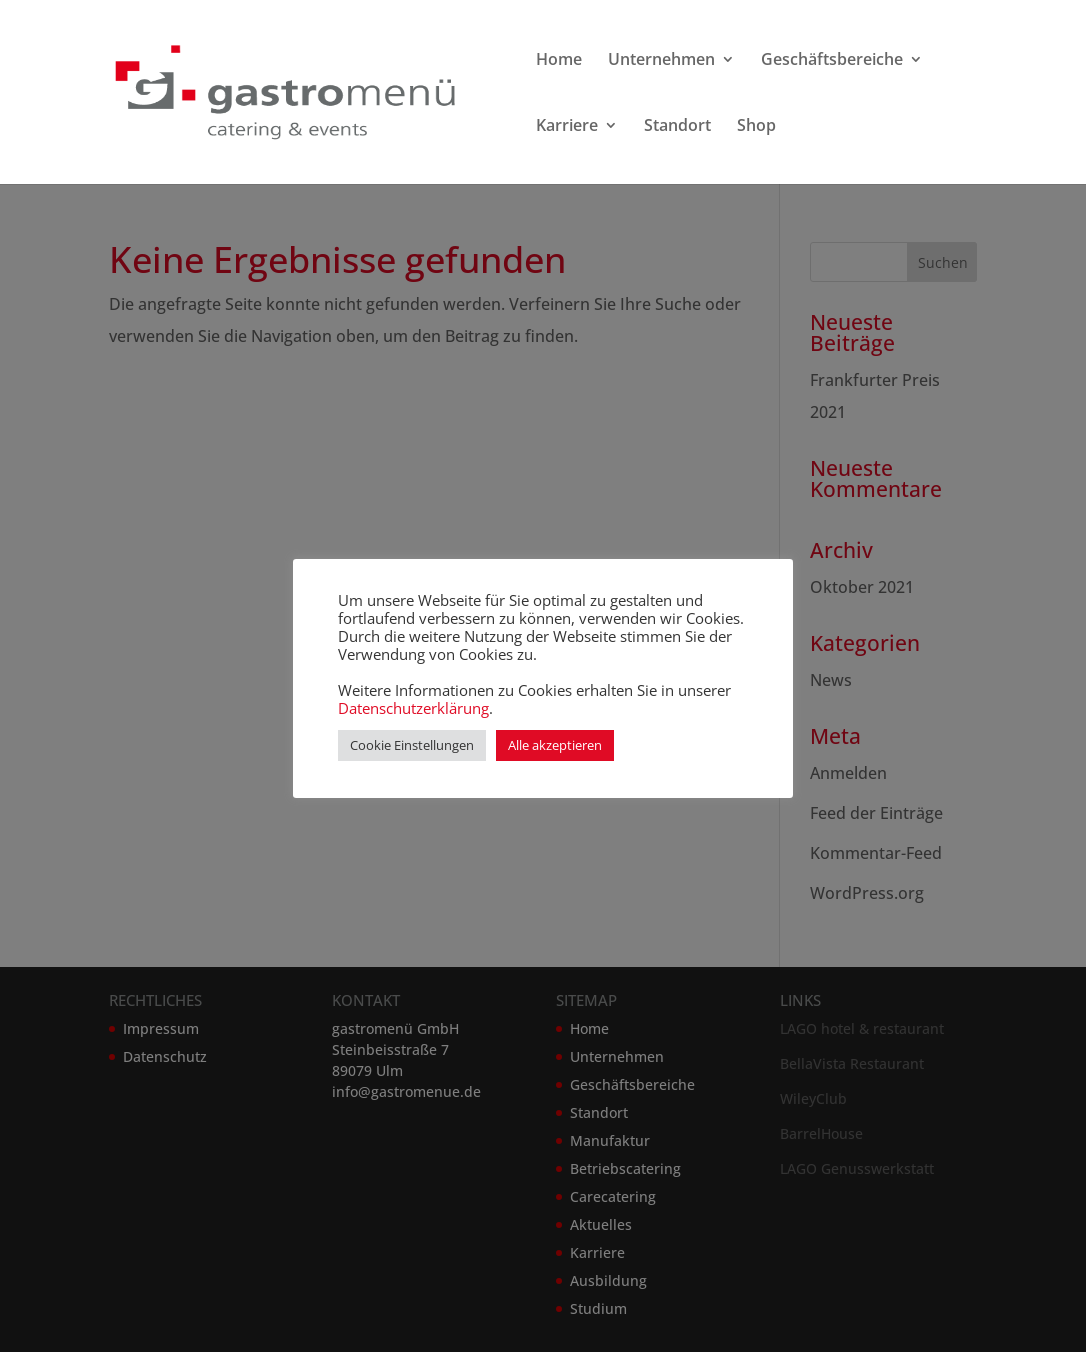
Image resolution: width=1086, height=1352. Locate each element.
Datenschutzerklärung (413, 708)
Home (559, 61)
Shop (756, 127)
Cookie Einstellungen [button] (412, 745)
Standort (677, 127)
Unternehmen (661, 61)
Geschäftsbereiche (832, 61)
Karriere (567, 127)
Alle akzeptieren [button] (555, 745)
